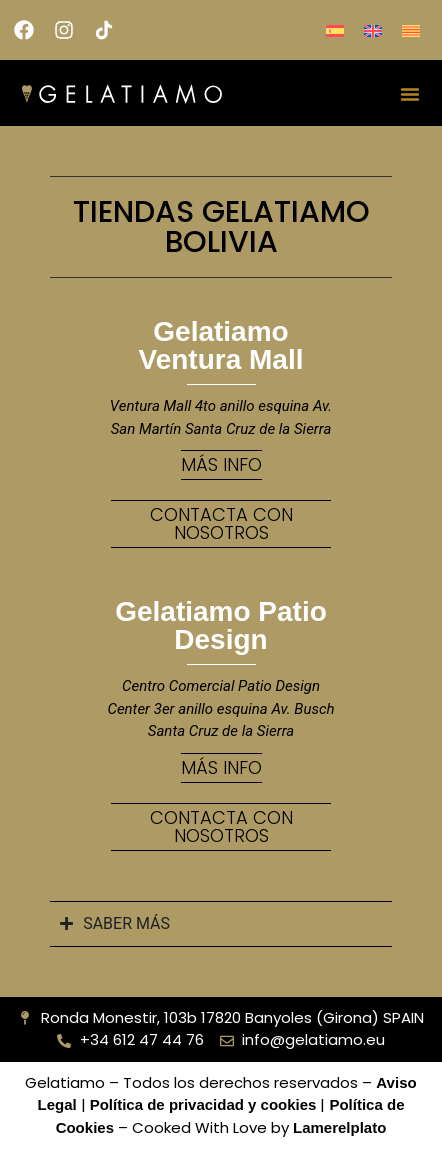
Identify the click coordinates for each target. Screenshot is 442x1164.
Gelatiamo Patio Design (221, 625)
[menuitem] (335, 30)
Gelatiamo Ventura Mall (221, 345)
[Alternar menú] (410, 94)
